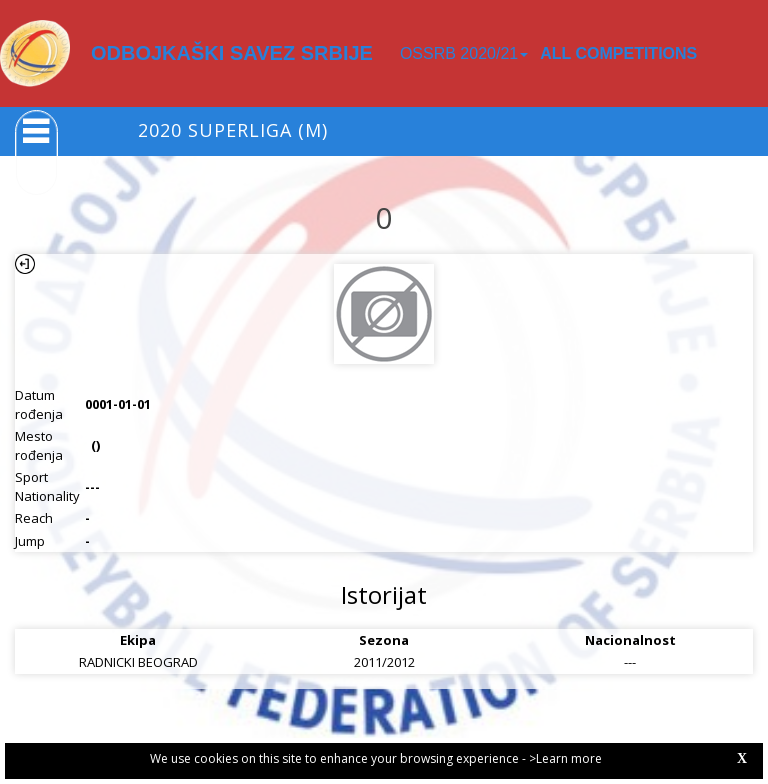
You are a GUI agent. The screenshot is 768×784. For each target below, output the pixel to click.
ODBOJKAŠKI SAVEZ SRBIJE (232, 53)
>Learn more (565, 758)
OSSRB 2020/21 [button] (464, 53)
